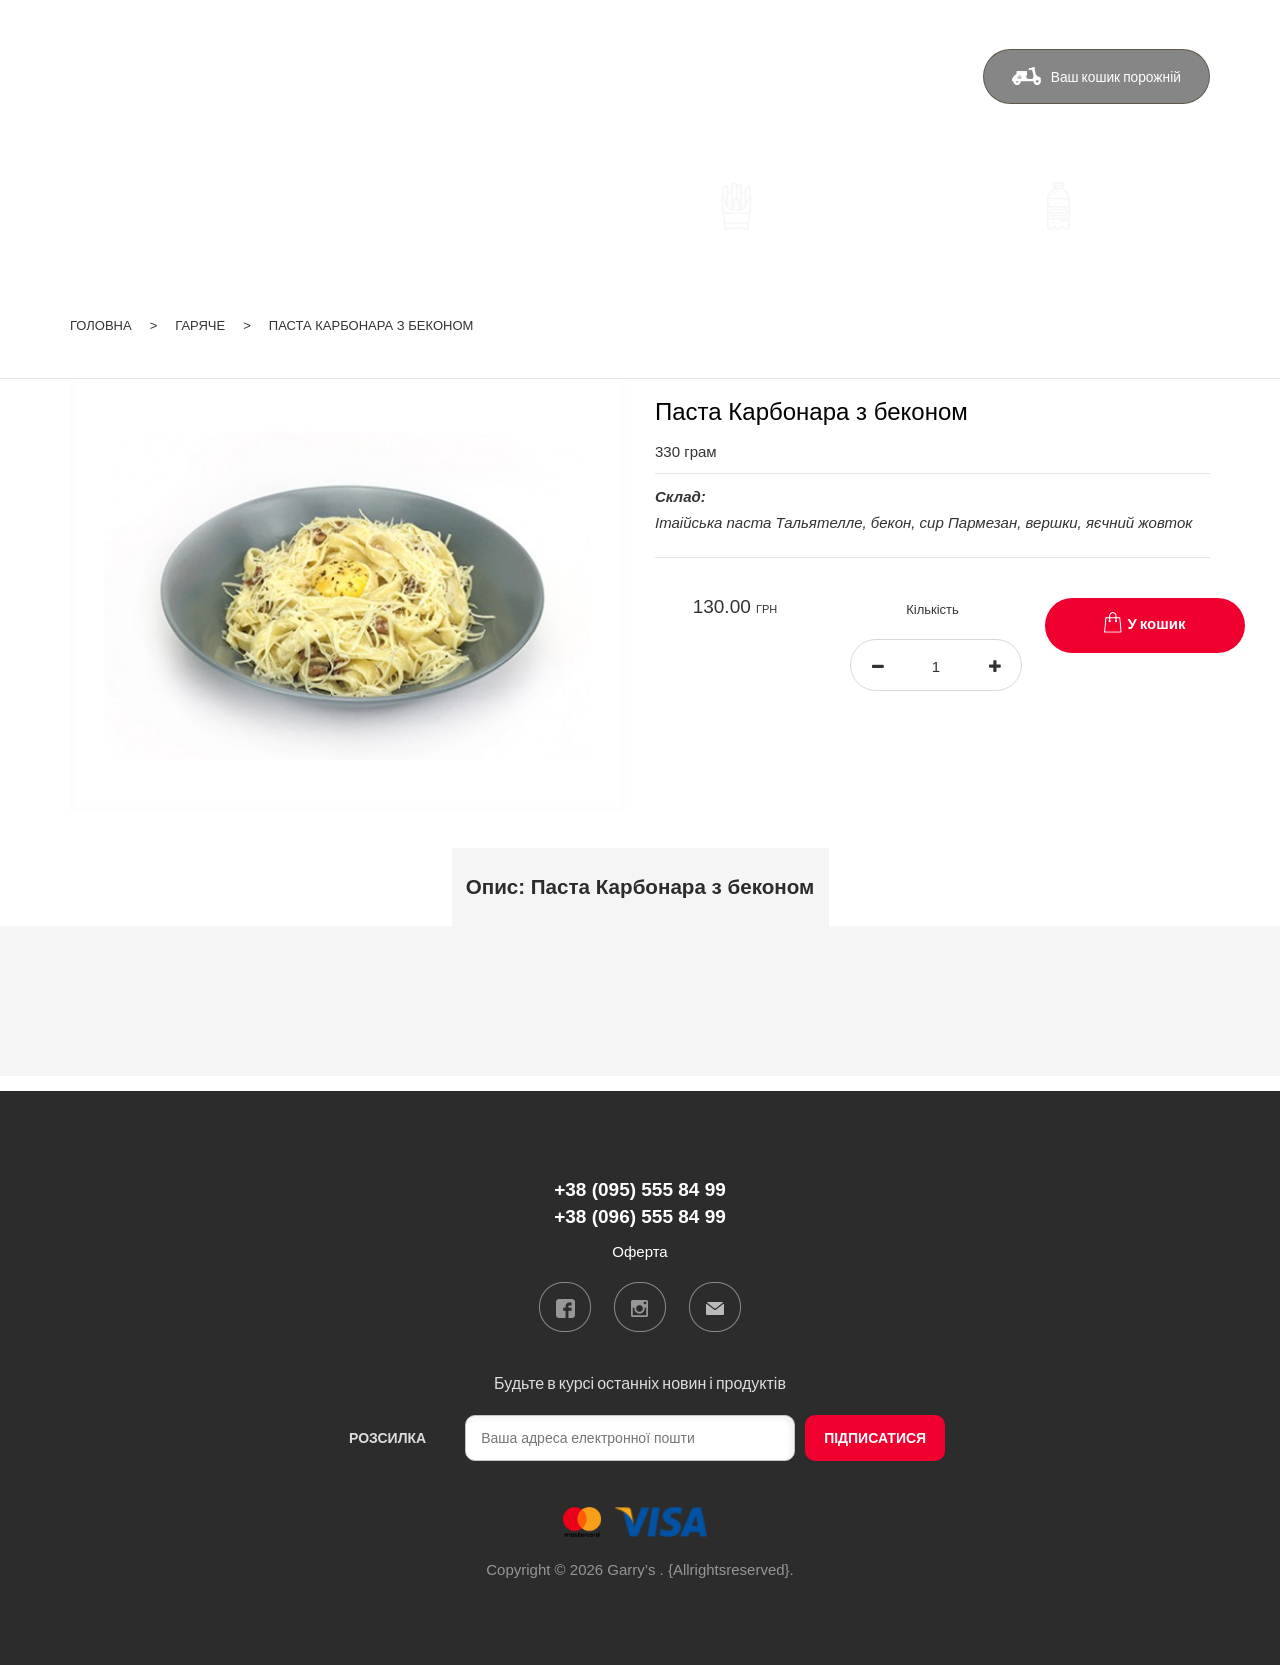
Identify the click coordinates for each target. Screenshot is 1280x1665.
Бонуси (693, 86)
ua (1124, 24)
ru (1149, 24)
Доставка (595, 86)
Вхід (1195, 24)
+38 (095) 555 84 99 (411, 89)
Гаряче (200, 321)
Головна (101, 321)
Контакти (789, 86)
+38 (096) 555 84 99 (411, 118)
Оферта (888, 86)
